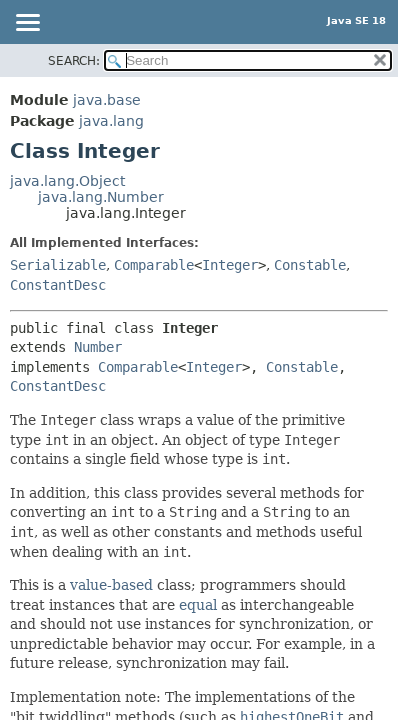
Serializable (58, 265)
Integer (230, 265)
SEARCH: (74, 61)
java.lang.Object (67, 181)
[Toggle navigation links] (27, 24)
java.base (107, 100)
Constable (310, 265)
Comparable (154, 265)
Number (98, 347)
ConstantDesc (58, 285)
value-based (111, 585)
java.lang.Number (101, 197)
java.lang (111, 121)
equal (198, 605)
